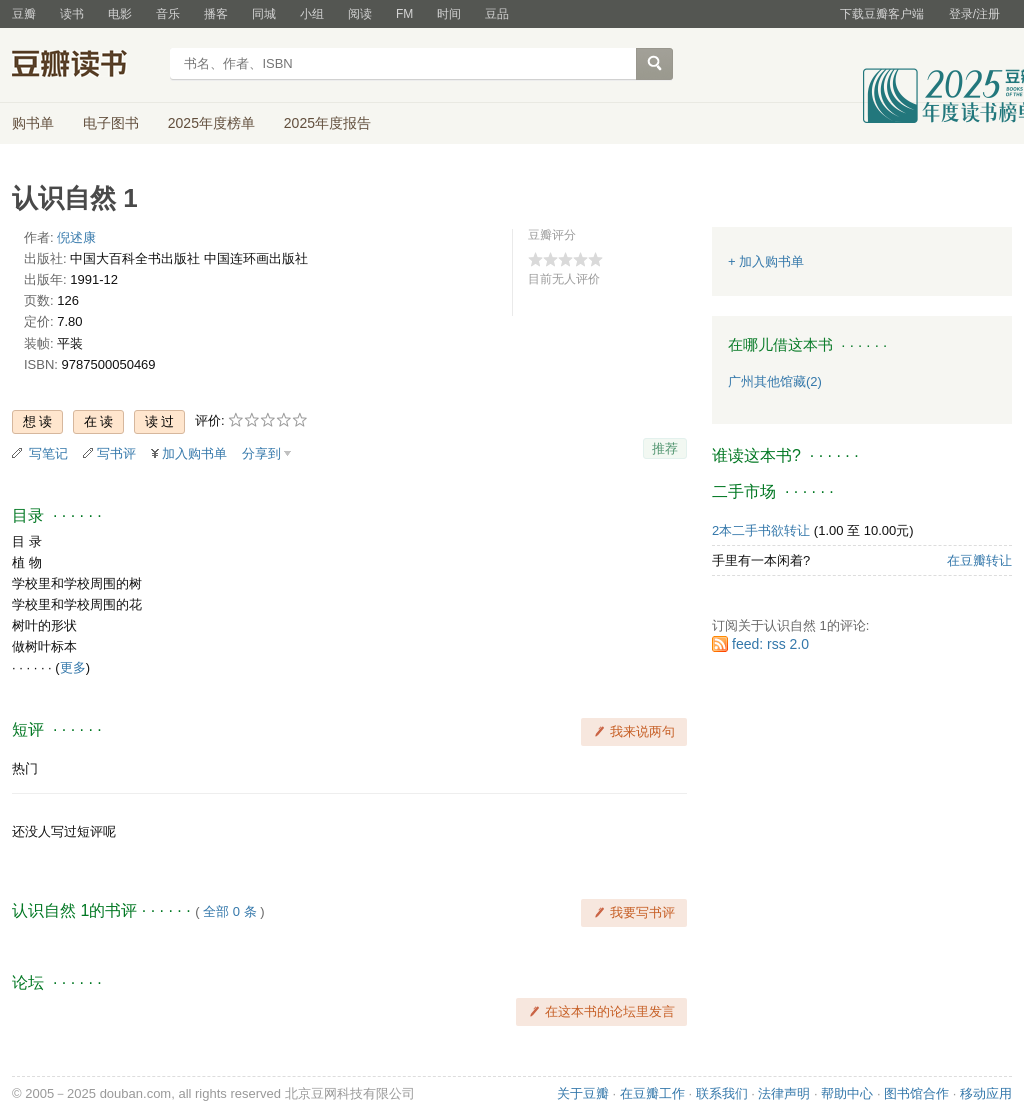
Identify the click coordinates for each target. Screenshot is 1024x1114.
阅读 (360, 14)
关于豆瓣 (583, 1093)
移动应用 (986, 1093)
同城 (264, 14)
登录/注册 (974, 14)
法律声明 (784, 1093)
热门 (25, 768)
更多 (73, 667)
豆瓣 (24, 14)
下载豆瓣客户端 (882, 14)
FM (404, 14)
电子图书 (111, 123)
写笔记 (48, 453)
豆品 (497, 14)
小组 (312, 14)
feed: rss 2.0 (770, 644)
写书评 (116, 453)
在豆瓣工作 (652, 1093)
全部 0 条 (229, 911)
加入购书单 (194, 453)
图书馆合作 (916, 1093)
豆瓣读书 (84, 66)
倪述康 (76, 237)
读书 (72, 14)
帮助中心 (847, 1093)
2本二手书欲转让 (761, 530)
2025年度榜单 (211, 123)
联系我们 (722, 1093)
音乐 (168, 14)
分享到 (261, 453)
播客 (216, 14)
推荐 (665, 448)
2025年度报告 (327, 123)
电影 (120, 14)
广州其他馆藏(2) (775, 381)
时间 (449, 14)
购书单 (33, 123)
